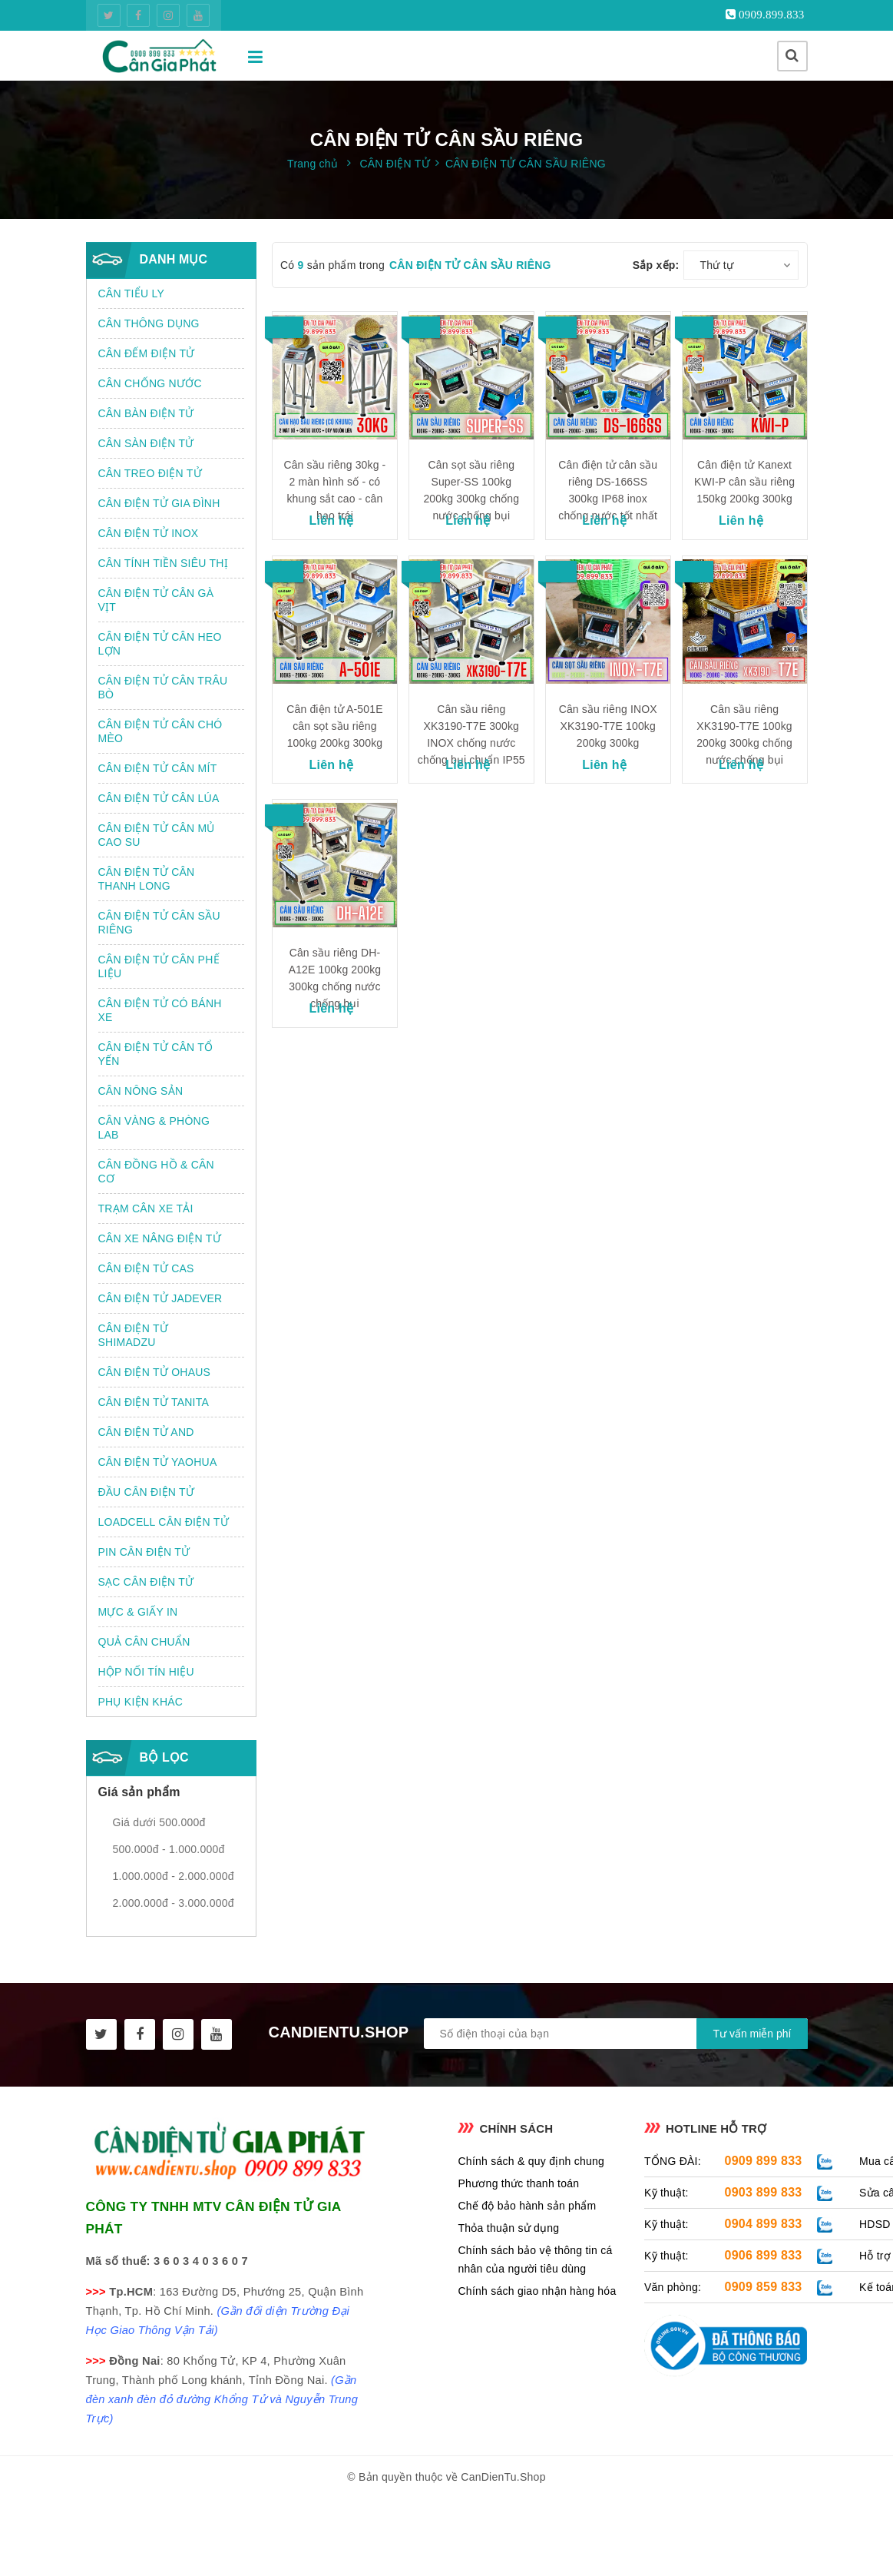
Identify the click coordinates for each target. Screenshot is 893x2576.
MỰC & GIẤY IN (138, 1612)
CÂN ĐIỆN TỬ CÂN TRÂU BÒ (163, 688)
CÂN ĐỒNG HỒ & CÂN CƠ (156, 1172)
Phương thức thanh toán (518, 2183)
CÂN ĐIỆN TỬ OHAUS (154, 1372)
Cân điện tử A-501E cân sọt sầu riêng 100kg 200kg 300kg (334, 726)
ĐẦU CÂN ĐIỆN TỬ (146, 1492)
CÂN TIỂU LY (131, 293)
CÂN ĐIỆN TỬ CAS (146, 1268)
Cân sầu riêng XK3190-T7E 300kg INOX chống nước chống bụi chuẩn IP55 (471, 734)
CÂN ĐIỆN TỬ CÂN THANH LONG (146, 879)
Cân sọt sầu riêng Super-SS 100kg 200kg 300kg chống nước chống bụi (471, 490)
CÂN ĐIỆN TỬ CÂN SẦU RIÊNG (159, 923)
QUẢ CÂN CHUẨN (144, 1642)
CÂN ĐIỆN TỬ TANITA (154, 1402)
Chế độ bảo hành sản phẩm (527, 2206)
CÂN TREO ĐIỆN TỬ (150, 473)
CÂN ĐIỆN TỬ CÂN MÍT (157, 768)
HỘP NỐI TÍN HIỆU (146, 1672)
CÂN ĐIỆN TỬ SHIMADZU (133, 1335)
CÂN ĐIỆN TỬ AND (146, 1432)
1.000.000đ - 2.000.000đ (173, 1876)
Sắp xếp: (656, 265)
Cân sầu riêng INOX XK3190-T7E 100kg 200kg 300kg (608, 726)
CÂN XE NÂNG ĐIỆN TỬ (159, 1238)
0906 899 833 (763, 2255)
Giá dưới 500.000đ (159, 1822)
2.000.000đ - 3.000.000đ (173, 1903)
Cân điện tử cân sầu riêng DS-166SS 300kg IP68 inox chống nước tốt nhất (607, 490)
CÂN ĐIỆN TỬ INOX (148, 533)
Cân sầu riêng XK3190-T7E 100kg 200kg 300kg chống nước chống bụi (744, 734)
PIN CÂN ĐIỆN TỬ (144, 1552)
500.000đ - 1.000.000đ (169, 1849)
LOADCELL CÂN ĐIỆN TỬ (163, 1522)
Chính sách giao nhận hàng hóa (537, 2291)
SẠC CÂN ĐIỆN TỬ (146, 1582)
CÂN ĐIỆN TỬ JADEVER (160, 1298)
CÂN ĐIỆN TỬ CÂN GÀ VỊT (156, 600)
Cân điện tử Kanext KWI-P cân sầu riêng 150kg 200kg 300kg (744, 482)
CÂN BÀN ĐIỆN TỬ (146, 413)
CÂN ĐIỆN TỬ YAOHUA (157, 1462)
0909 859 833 (763, 2286)
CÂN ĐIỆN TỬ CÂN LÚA (159, 798)
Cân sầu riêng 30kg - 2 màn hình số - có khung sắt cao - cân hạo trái (334, 490)
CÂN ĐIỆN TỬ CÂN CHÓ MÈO (160, 731)
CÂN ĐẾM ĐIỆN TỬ (146, 353)
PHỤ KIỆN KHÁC (141, 1702)
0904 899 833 (763, 2223)
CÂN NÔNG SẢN (141, 1091)
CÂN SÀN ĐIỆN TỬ (146, 443)
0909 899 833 (763, 2160)
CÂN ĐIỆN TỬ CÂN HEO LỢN (160, 644)
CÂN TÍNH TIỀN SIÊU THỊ (163, 563)
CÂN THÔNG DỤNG (149, 323)
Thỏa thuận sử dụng (508, 2228)
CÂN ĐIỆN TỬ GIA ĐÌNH (159, 503)
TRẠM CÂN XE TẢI (145, 1208)
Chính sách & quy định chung (531, 2161)
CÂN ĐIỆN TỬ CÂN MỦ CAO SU (156, 835)
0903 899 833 (763, 2192)
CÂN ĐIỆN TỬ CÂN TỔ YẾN (155, 1054)
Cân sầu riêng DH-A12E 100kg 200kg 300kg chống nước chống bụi (335, 978)
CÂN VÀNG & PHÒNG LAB (154, 1128)
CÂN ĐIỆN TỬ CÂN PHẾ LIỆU (159, 966)
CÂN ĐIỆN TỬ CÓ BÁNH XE (160, 1010)
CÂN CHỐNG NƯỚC (150, 383)
